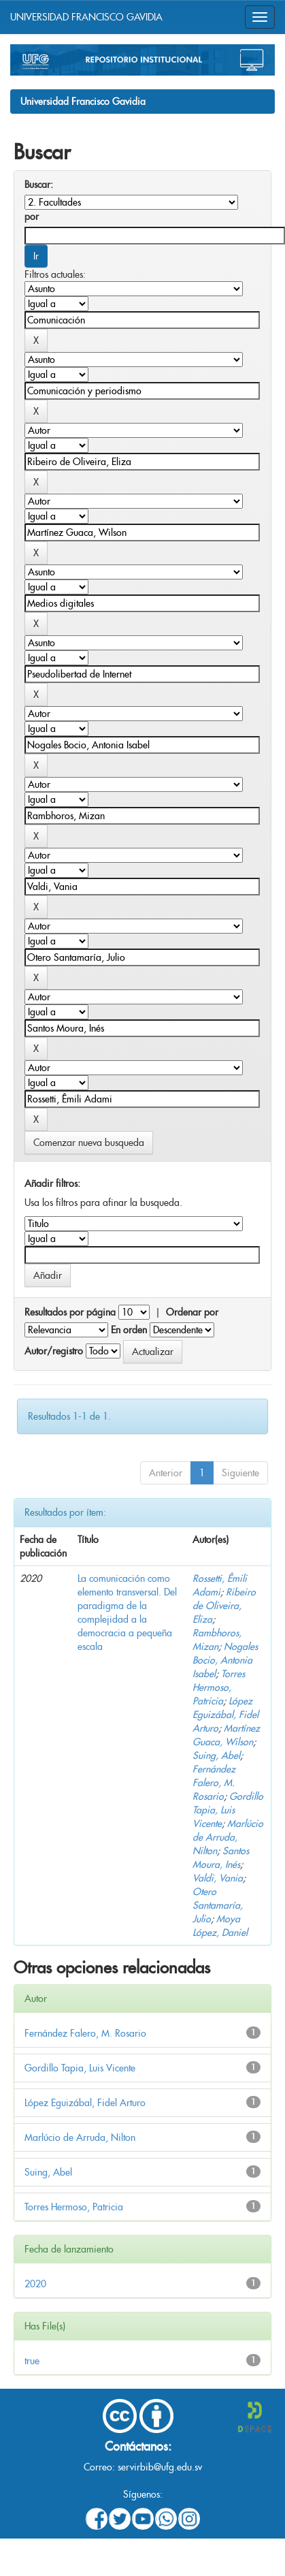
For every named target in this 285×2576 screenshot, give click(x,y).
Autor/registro (53, 1351)
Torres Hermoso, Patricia (218, 1687)
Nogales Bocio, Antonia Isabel (225, 1660)
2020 (35, 2284)
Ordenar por (192, 1312)
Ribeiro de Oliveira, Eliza (224, 1605)
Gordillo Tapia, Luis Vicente (227, 1810)
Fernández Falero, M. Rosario (213, 1782)
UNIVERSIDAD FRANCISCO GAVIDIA (86, 17)
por (31, 216)
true (31, 2361)
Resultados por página (70, 1312)
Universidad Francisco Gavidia (83, 101)
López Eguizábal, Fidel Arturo (225, 1714)
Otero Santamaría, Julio (217, 1905)
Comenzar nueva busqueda (88, 1142)
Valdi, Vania (217, 1878)
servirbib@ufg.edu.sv (160, 2467)
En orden (129, 1330)
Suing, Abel (216, 1755)
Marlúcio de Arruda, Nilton (227, 1837)
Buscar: (38, 184)
